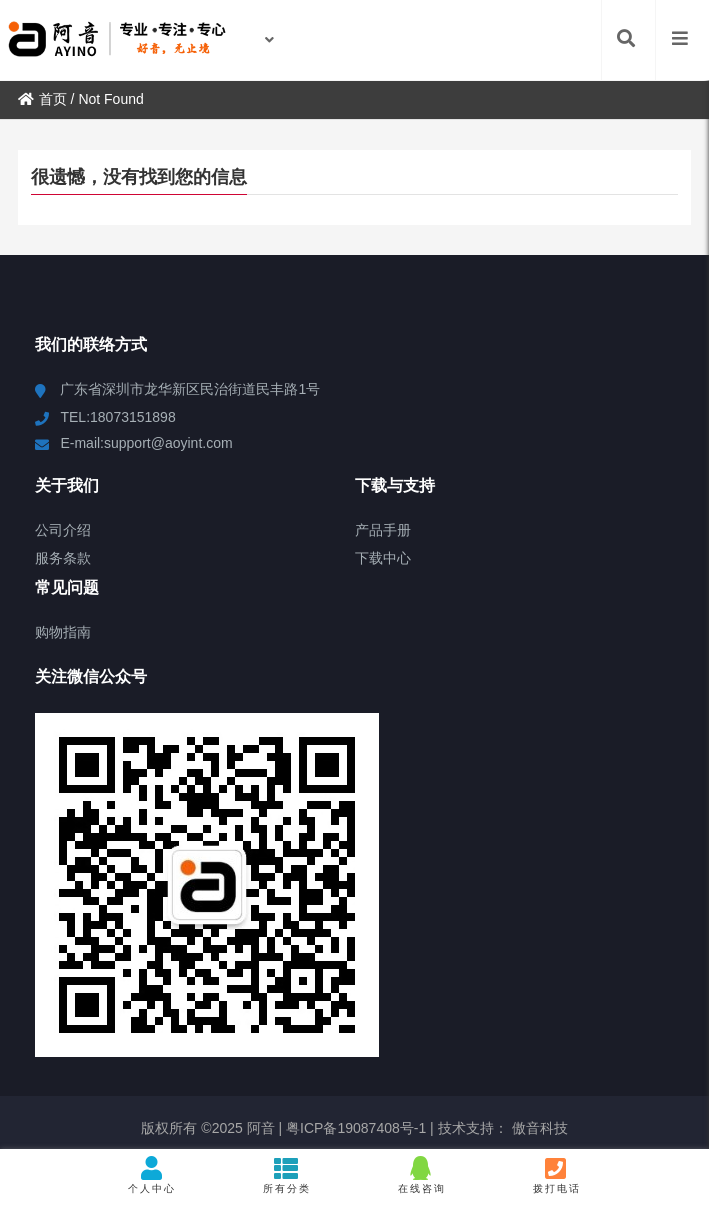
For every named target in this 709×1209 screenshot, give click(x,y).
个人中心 (152, 1175)
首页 (42, 99)
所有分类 (287, 1175)
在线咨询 (422, 1175)
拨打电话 (556, 1175)
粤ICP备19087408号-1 (354, 1128)
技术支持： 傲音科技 (503, 1128)
